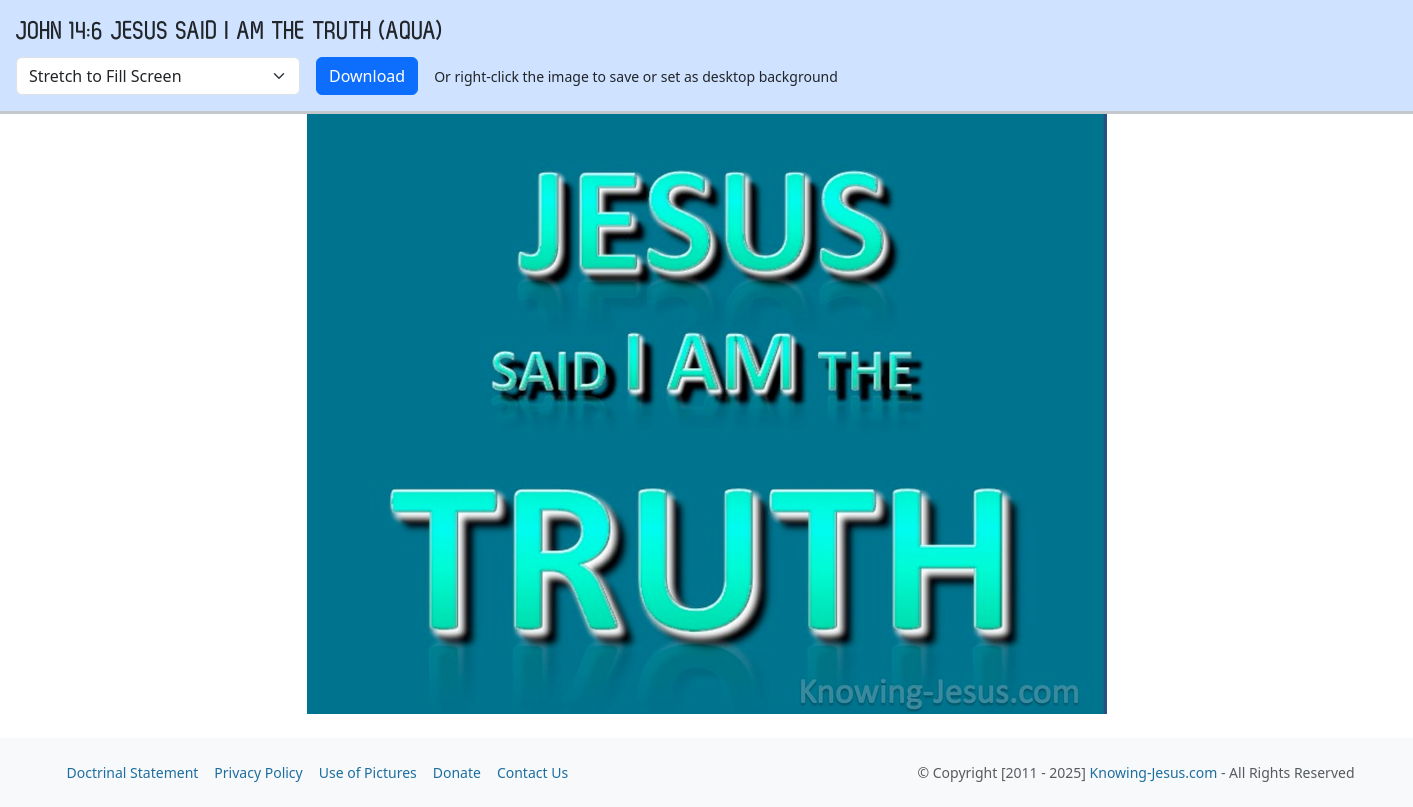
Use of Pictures (368, 772)
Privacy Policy (258, 772)
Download (367, 76)
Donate (457, 772)
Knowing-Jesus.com (1154, 772)
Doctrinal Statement (133, 772)
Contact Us (532, 772)
